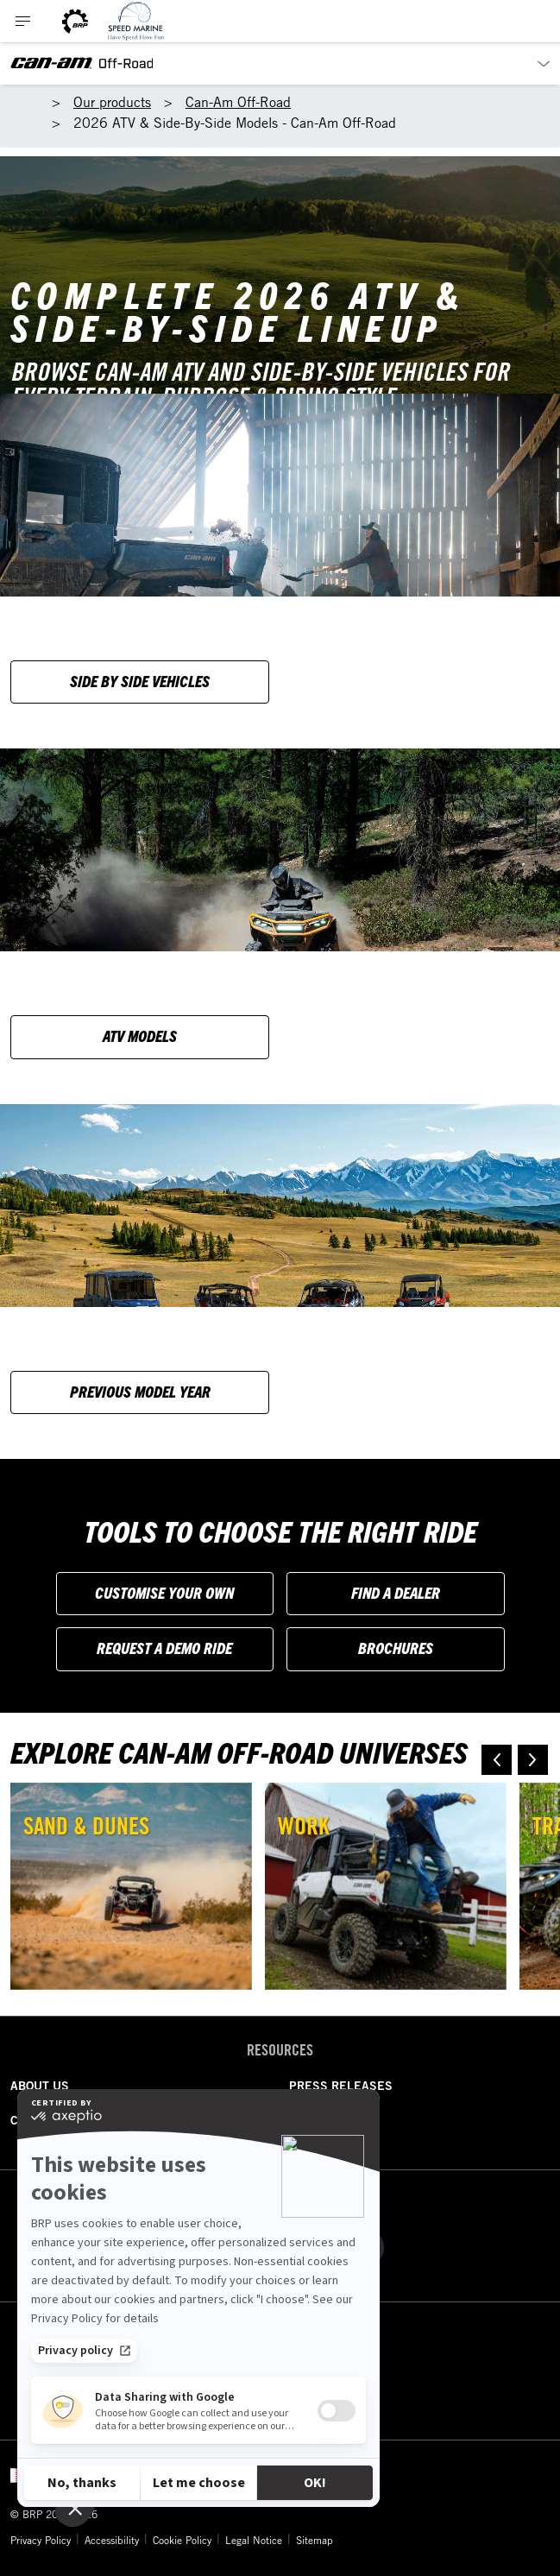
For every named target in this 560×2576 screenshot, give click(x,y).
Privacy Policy (40, 2540)
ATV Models (140, 1035)
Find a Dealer (395, 1592)
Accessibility (112, 2540)
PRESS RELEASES (341, 2085)
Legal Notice (253, 2540)
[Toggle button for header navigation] (23, 21)
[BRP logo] (75, 21)
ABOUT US (39, 2085)
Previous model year (140, 1391)
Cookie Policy (182, 2540)
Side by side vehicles (140, 681)
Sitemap (314, 2540)
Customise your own (164, 1592)
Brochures (395, 1647)
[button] (496, 1760)
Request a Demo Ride (164, 1647)
